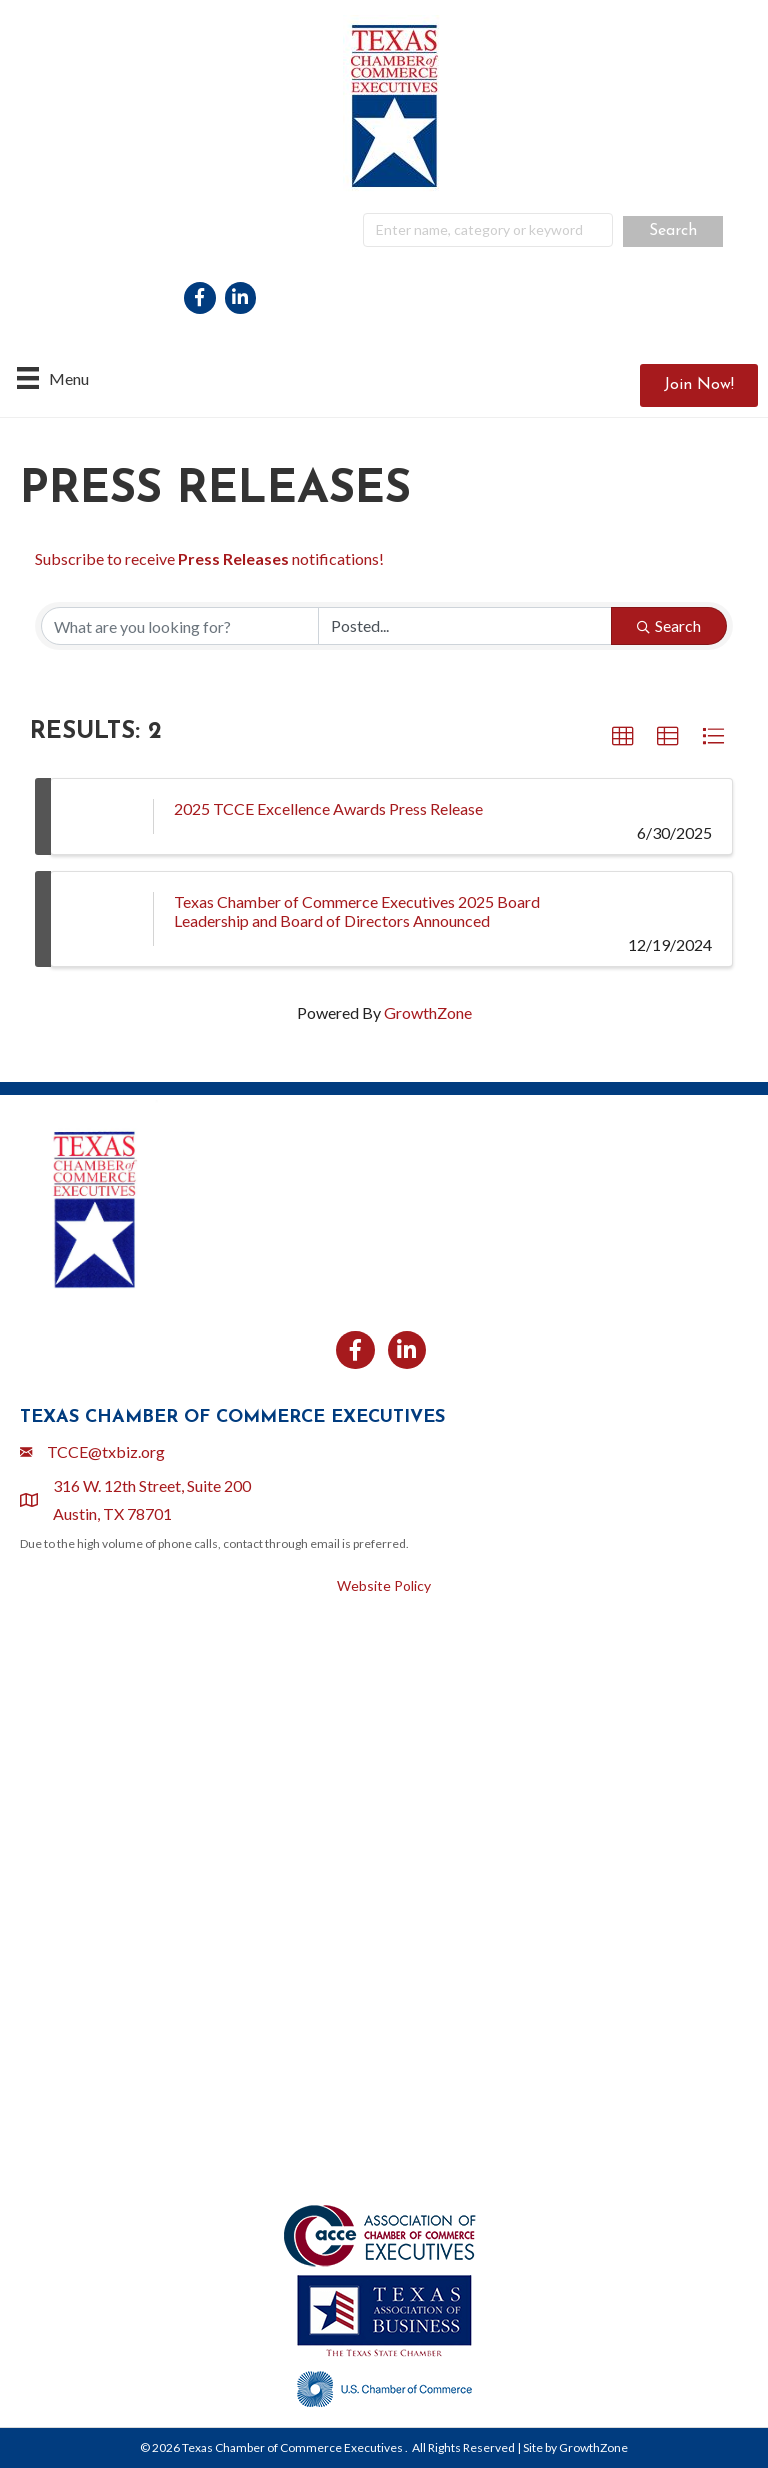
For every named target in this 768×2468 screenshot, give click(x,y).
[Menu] (53, 377)
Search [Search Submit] (669, 625)
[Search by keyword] (180, 626)
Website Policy (384, 1585)
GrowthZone (428, 1012)
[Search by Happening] (465, 626)
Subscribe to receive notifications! (209, 558)
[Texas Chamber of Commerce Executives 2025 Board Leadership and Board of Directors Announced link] (102, 919)
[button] (699, 385)
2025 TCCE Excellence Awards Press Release (328, 808)
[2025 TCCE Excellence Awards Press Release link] (102, 816)
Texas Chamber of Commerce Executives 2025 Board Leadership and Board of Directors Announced (357, 911)
